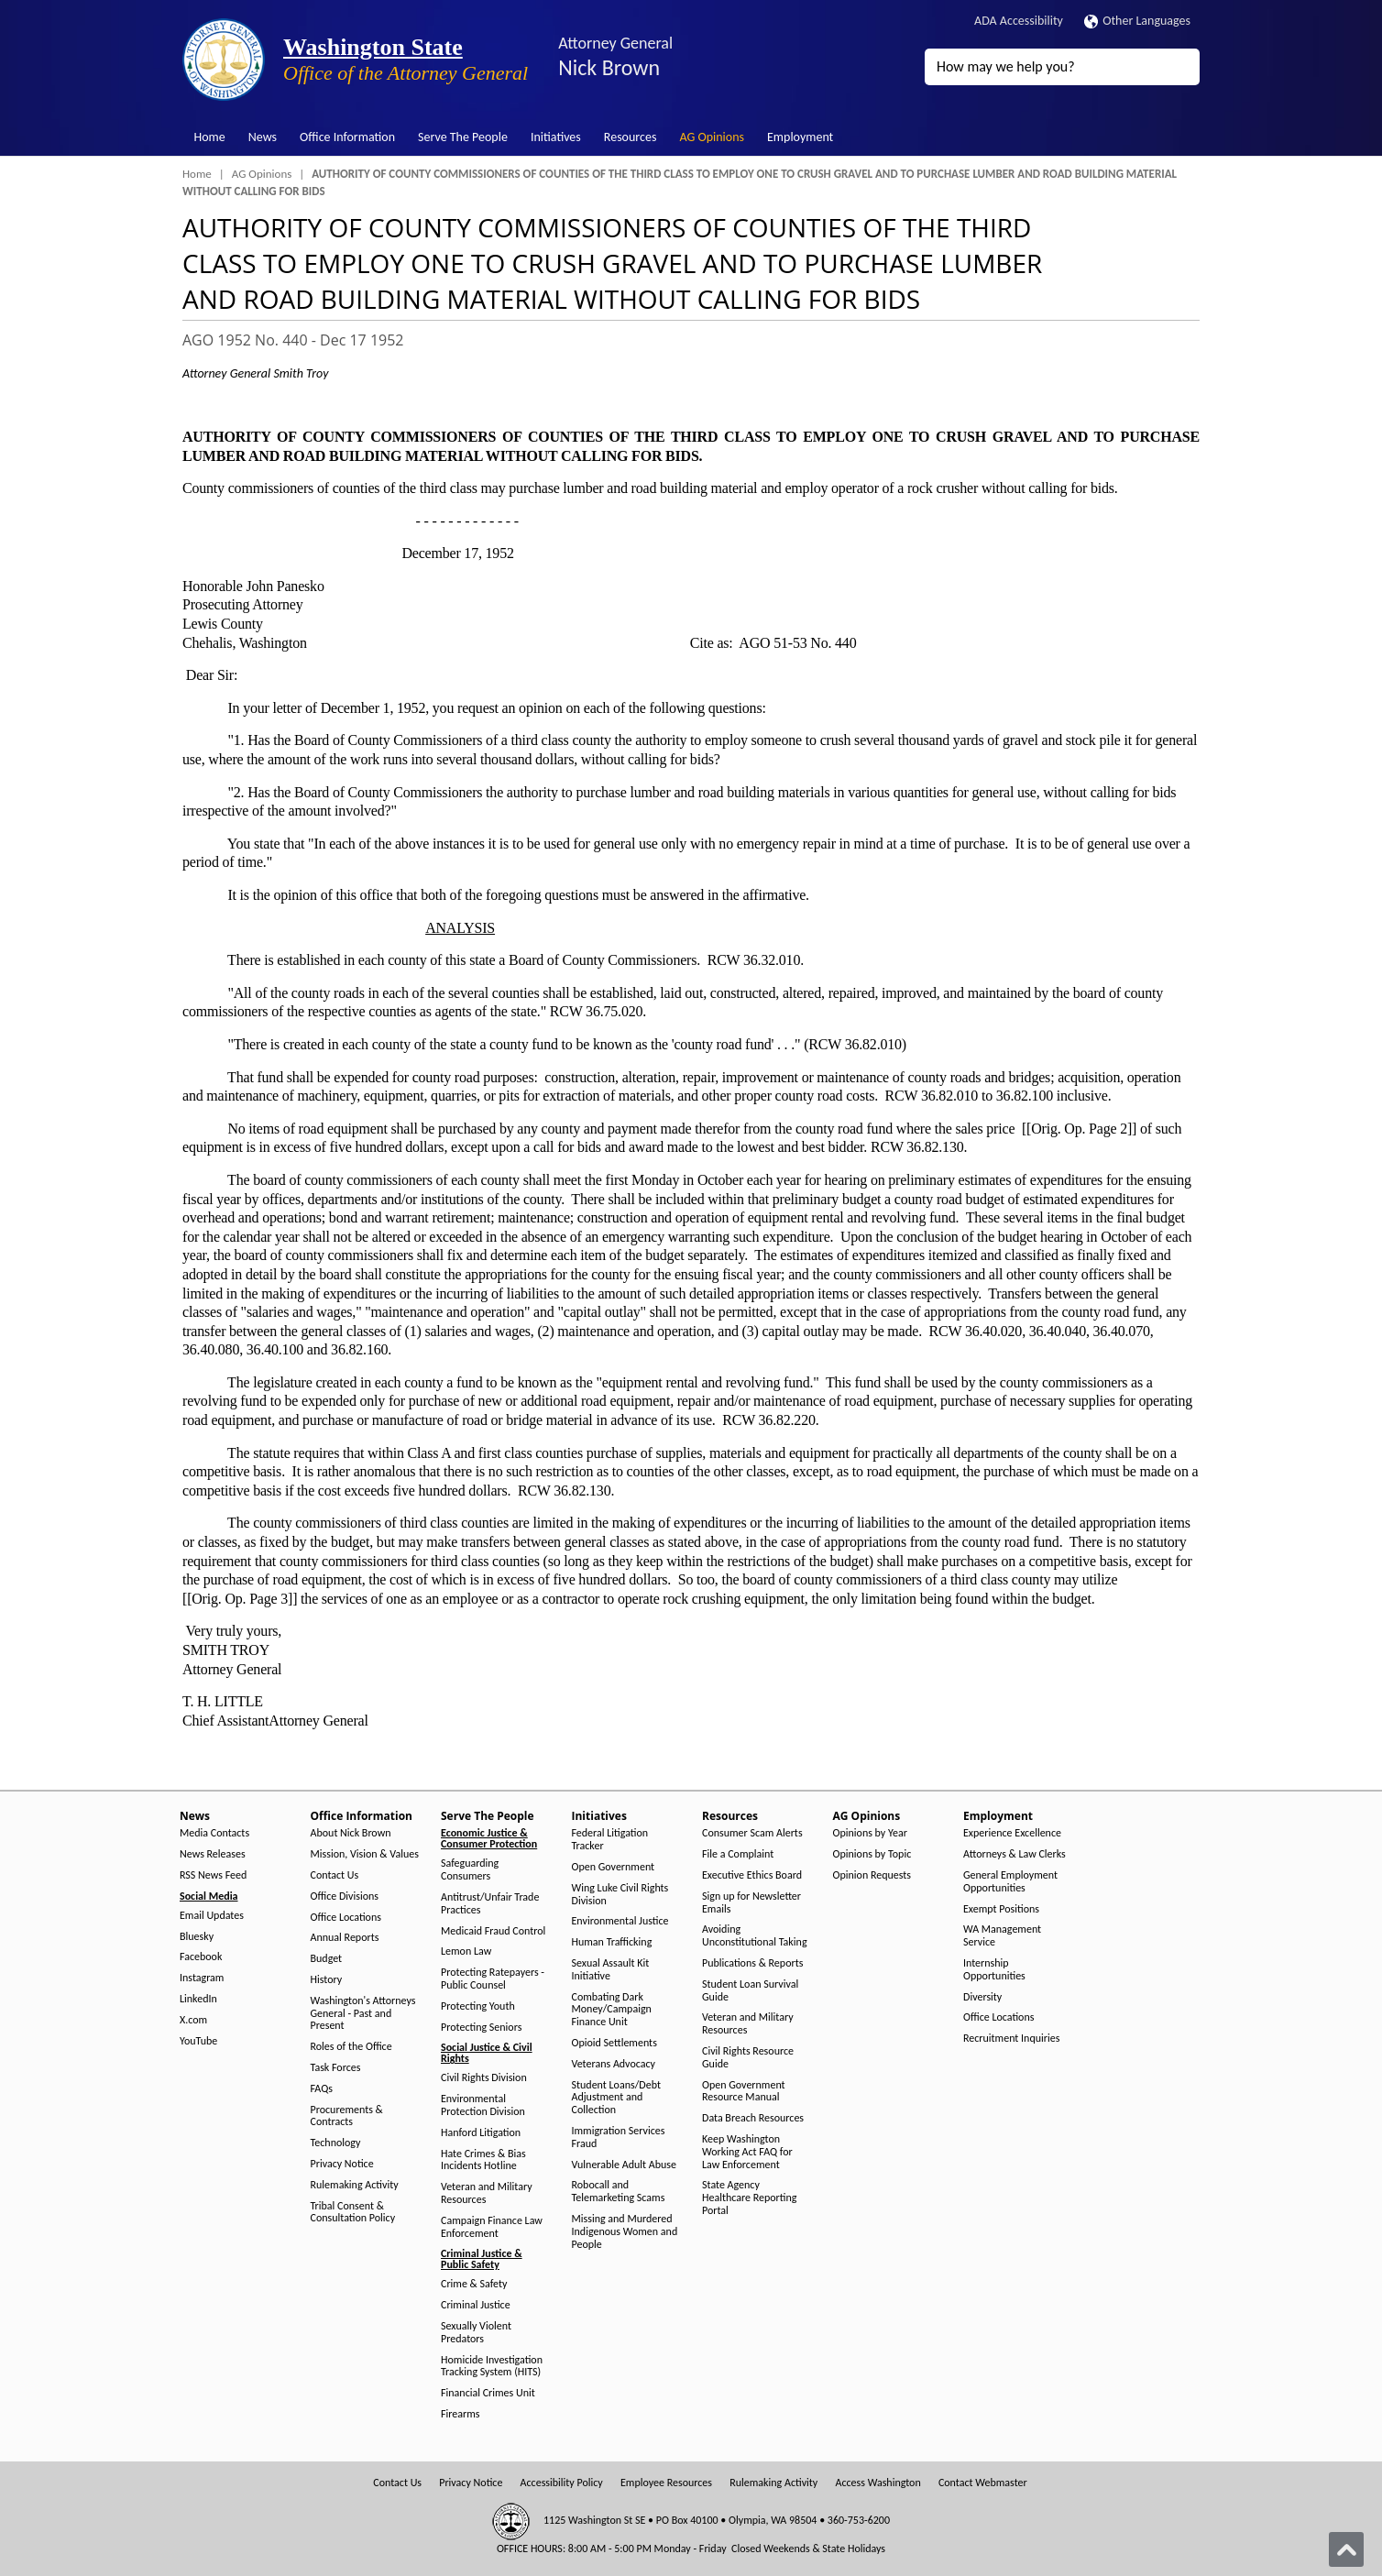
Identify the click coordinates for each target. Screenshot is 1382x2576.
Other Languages (1137, 20)
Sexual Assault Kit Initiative (611, 1969)
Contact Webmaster (982, 2483)
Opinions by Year (870, 1833)
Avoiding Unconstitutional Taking (754, 1936)
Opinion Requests (872, 1875)
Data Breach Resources (753, 2118)
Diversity (982, 1997)
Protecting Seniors (481, 2027)
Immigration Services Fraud (618, 2137)
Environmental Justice (620, 1921)
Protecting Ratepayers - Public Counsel (492, 1979)
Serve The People (463, 137)
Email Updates (212, 1916)
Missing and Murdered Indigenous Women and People (625, 2232)
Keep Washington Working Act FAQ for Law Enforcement (747, 2152)
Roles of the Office (351, 2047)
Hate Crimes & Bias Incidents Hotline (483, 2160)
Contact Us (335, 1875)
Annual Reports (345, 1938)
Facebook (201, 1957)
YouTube (198, 2041)
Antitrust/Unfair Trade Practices (490, 1903)
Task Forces (336, 2068)
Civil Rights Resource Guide (748, 2057)
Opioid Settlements (614, 2043)
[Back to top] (1346, 2549)
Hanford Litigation (481, 2133)
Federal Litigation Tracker (610, 1839)
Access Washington (877, 2483)
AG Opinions (711, 137)
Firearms (460, 2414)
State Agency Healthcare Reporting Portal (749, 2198)
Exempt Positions (1001, 1909)
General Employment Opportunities (1010, 1881)
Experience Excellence (1012, 1833)
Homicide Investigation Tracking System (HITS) (492, 2366)
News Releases (213, 1854)
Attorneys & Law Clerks (1014, 1854)
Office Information (347, 137)
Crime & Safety (474, 2284)
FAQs (322, 2089)
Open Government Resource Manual (743, 2091)
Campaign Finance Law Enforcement (492, 2227)
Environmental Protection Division (483, 2105)
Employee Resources (666, 2483)
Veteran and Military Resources (486, 2193)
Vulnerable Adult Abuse (624, 2165)
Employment (800, 137)
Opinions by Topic (872, 1854)
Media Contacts (214, 1833)
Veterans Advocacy (614, 2064)
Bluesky (197, 1937)
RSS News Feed (213, 1875)
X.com (193, 2020)
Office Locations (346, 1918)
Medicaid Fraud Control (493, 1931)
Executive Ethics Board (752, 1875)
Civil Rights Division (484, 2078)
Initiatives (556, 137)
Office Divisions (344, 1896)
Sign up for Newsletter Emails (751, 1903)
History (327, 1980)
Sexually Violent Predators (476, 2332)
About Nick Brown (351, 1833)
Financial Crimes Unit (488, 2393)
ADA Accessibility (1018, 20)
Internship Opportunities (994, 1969)
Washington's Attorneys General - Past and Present (363, 2014)
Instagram (202, 1978)
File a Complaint (737, 1854)
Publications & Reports (752, 1963)
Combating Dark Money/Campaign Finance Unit (612, 2010)
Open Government (613, 1867)
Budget (327, 1959)
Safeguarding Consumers (470, 1870)
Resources (630, 137)
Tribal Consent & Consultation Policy (353, 2212)
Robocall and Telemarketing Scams (618, 2191)
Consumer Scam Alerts (752, 1833)
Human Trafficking (612, 1942)
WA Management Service (1002, 1936)
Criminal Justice (475, 2305)
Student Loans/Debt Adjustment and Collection (616, 2098)
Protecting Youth (478, 2006)
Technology (336, 2143)
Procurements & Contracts (347, 2116)
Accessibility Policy (562, 2483)
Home (209, 137)
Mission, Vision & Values (365, 1854)
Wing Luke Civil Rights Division (620, 1894)
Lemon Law (466, 1951)
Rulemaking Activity (355, 2185)
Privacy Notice (342, 2164)
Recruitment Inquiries (1011, 2038)
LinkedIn (198, 1999)
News (262, 137)
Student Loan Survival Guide (750, 1991)
